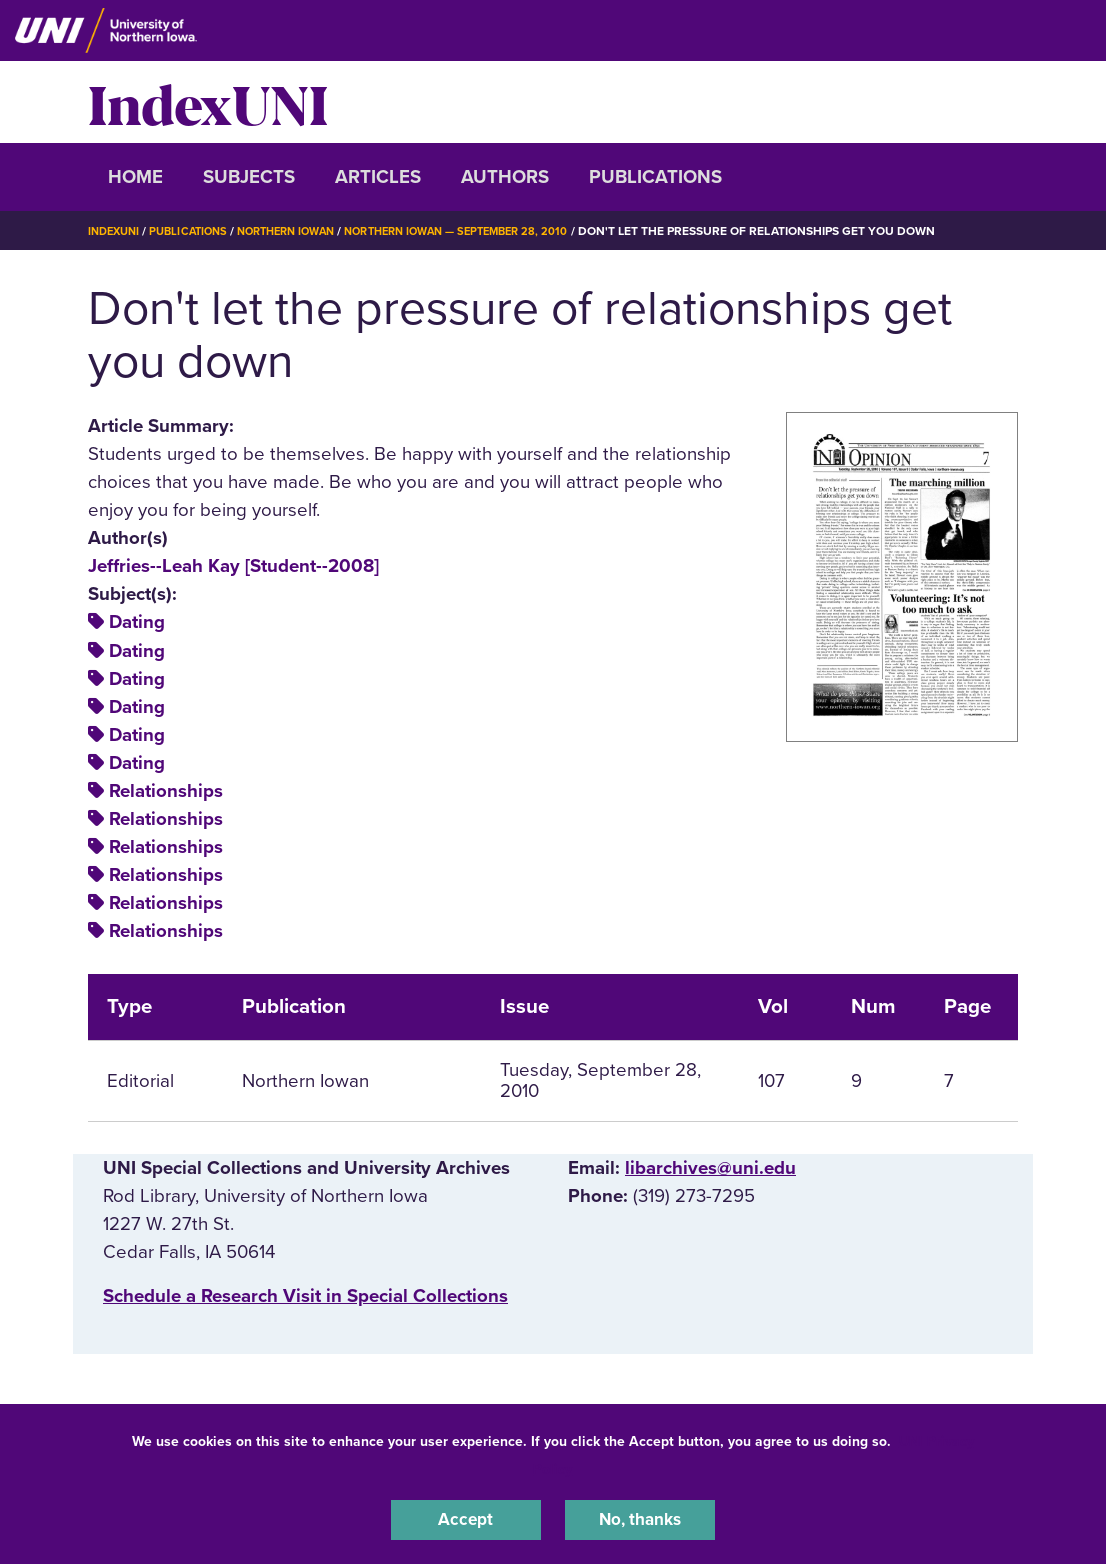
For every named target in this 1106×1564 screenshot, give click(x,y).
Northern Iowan (303, 231)
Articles (378, 177)
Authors (505, 177)
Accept (466, 1518)
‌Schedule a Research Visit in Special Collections (305, 1296)
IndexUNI (208, 102)
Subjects (249, 177)
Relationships (166, 791)
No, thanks (640, 1518)
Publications (655, 177)
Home (135, 177)
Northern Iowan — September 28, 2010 (489, 231)
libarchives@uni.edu (710, 1168)
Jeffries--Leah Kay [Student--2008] (233, 566)
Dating (137, 622)
